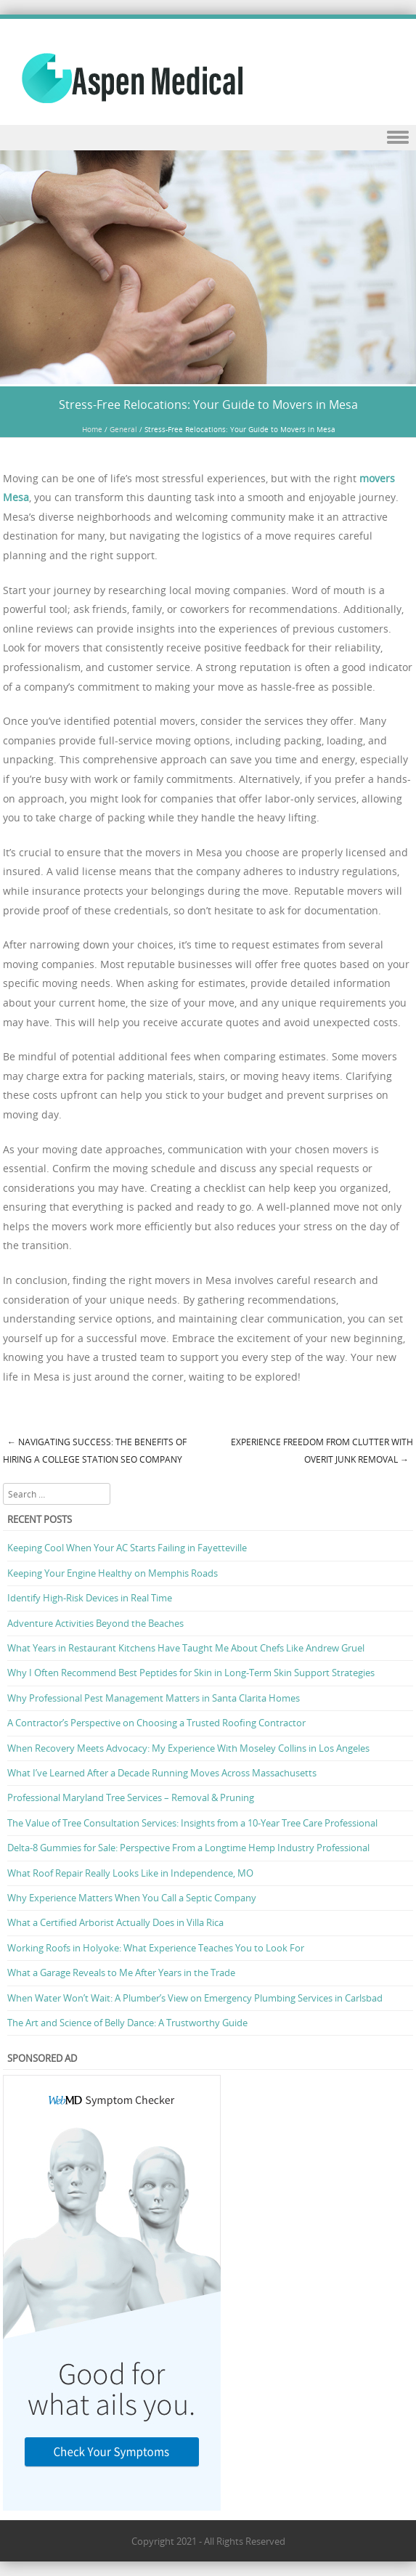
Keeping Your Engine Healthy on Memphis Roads (112, 1573)
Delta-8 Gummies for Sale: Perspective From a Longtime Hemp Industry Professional (188, 1847)
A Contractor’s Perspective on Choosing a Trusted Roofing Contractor (156, 1722)
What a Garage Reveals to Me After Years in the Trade (121, 1972)
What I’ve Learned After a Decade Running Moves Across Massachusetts (162, 1772)
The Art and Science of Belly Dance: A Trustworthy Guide (127, 2022)
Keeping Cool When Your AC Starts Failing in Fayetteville (127, 1547)
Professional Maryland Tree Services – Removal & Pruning (130, 1797)
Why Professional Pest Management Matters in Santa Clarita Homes (153, 1698)
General (123, 429)
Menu (208, 137)
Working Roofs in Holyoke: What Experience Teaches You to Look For (155, 1947)
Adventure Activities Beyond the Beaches (95, 1623)
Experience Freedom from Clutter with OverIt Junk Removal (322, 1451)
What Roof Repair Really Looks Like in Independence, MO (130, 1873)
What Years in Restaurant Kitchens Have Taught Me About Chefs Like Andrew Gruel (185, 1647)
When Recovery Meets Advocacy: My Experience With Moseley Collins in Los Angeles (188, 1748)
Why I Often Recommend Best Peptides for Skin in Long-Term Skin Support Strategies (191, 1672)
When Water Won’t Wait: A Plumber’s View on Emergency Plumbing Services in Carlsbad (195, 1997)
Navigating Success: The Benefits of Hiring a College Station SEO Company (95, 1451)
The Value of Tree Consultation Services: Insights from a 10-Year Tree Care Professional (192, 1822)
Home (92, 429)
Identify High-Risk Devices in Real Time (89, 1597)
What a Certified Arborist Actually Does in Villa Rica (115, 1922)
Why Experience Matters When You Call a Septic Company (131, 1897)
